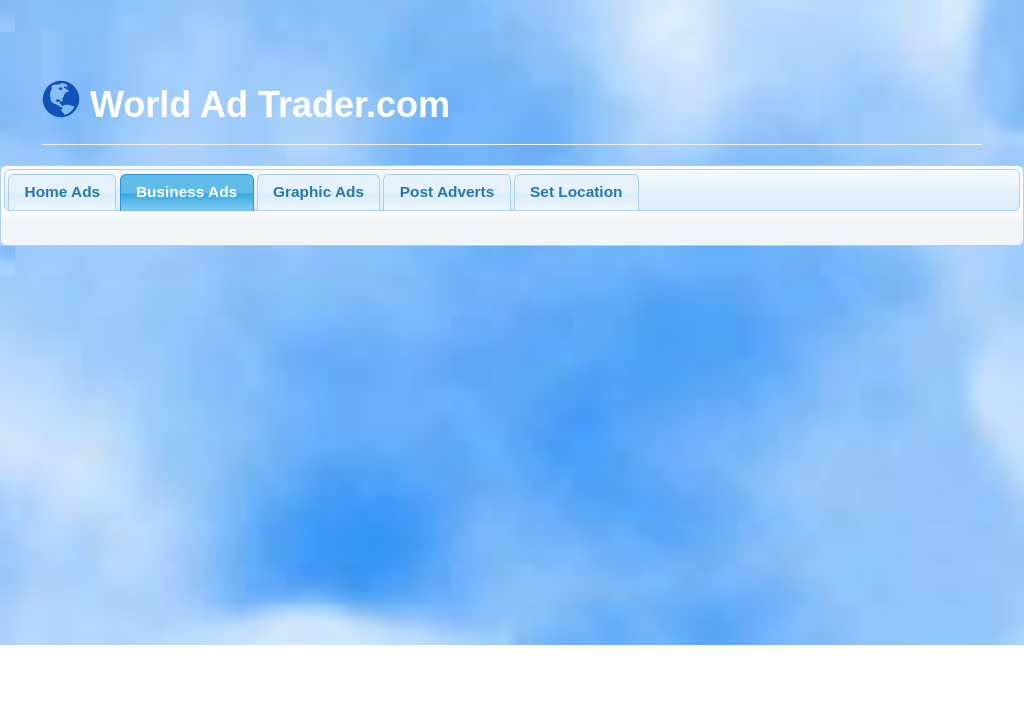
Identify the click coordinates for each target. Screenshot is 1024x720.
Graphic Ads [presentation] (318, 191)
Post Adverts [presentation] (447, 191)
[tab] (62, 192)
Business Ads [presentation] (186, 191)
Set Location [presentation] (576, 191)
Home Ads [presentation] (63, 191)
